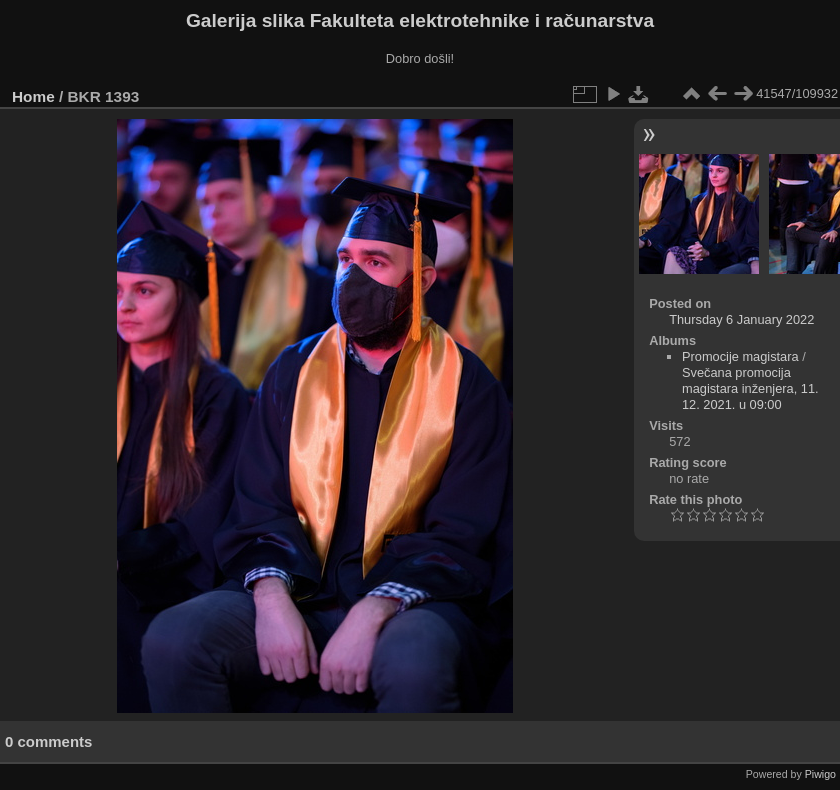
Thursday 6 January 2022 (741, 319)
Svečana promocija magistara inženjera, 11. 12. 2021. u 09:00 (750, 388)
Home (33, 96)
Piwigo (820, 774)
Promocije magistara (740, 356)
